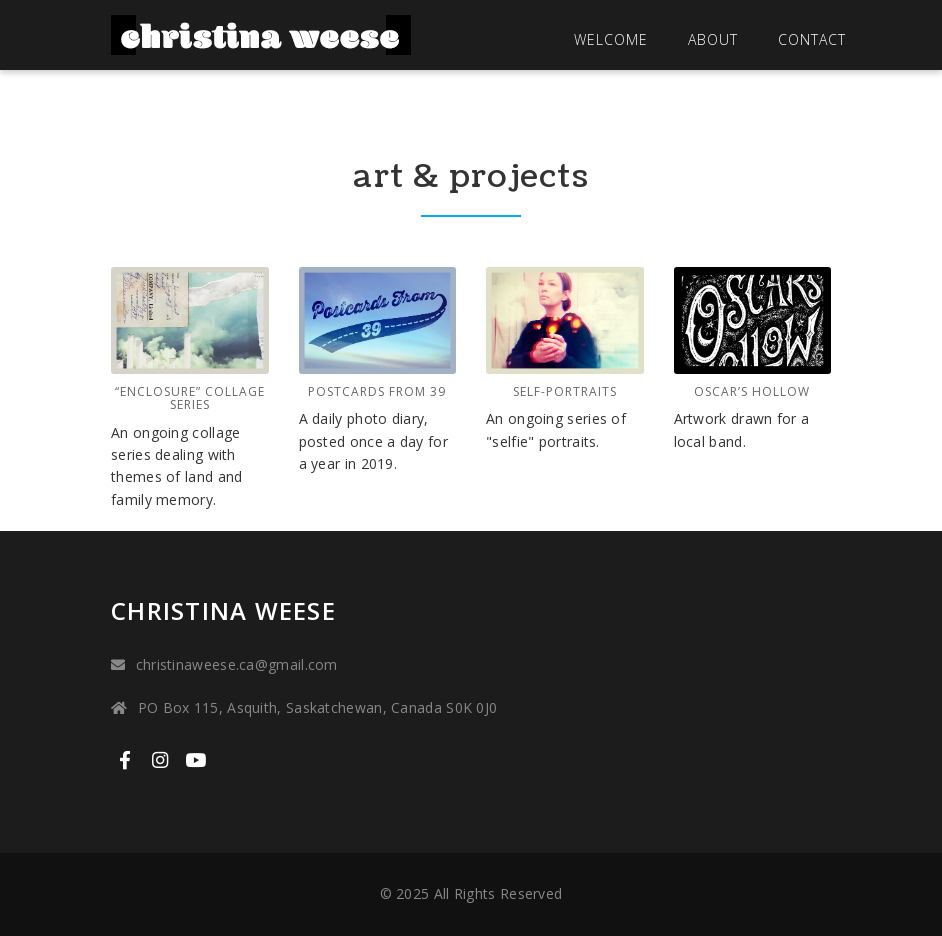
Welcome (611, 39)
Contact (812, 39)
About (713, 39)
